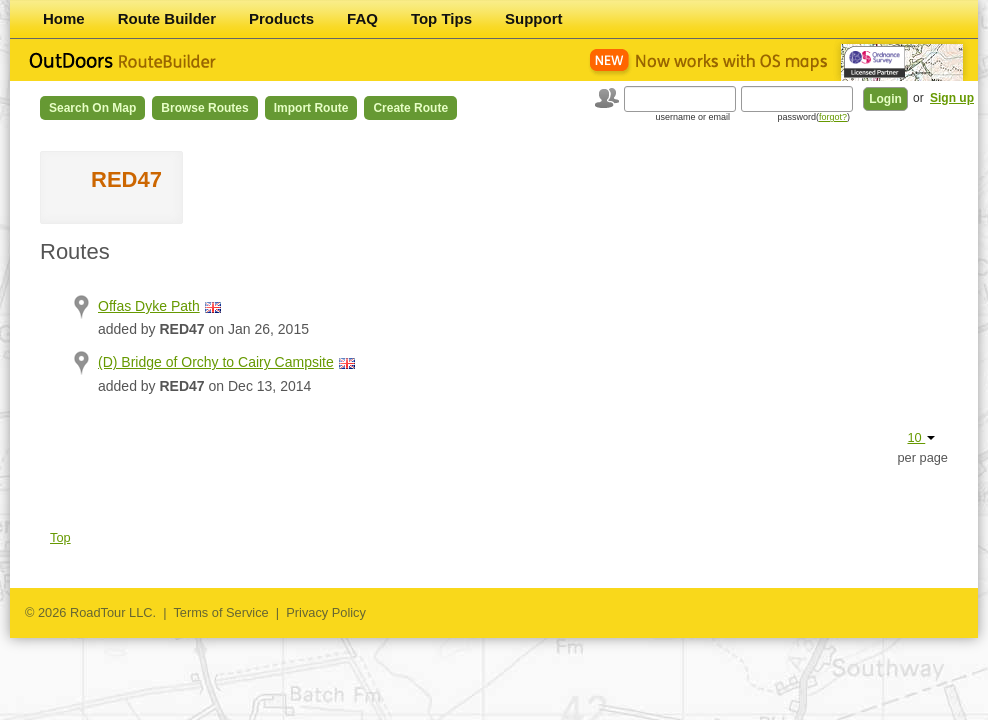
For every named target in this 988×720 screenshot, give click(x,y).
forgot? (833, 117)
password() (813, 117)
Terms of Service (220, 612)
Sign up (952, 98)
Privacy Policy (326, 612)
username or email (692, 117)
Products (281, 18)
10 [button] (921, 437)
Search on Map (92, 108)
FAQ (362, 18)
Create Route (410, 108)
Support (534, 18)
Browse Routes (204, 108)
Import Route (311, 108)
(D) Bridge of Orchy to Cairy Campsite (216, 362)
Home (64, 18)
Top (60, 537)
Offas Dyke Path (149, 306)
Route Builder (167, 18)
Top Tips (441, 18)
